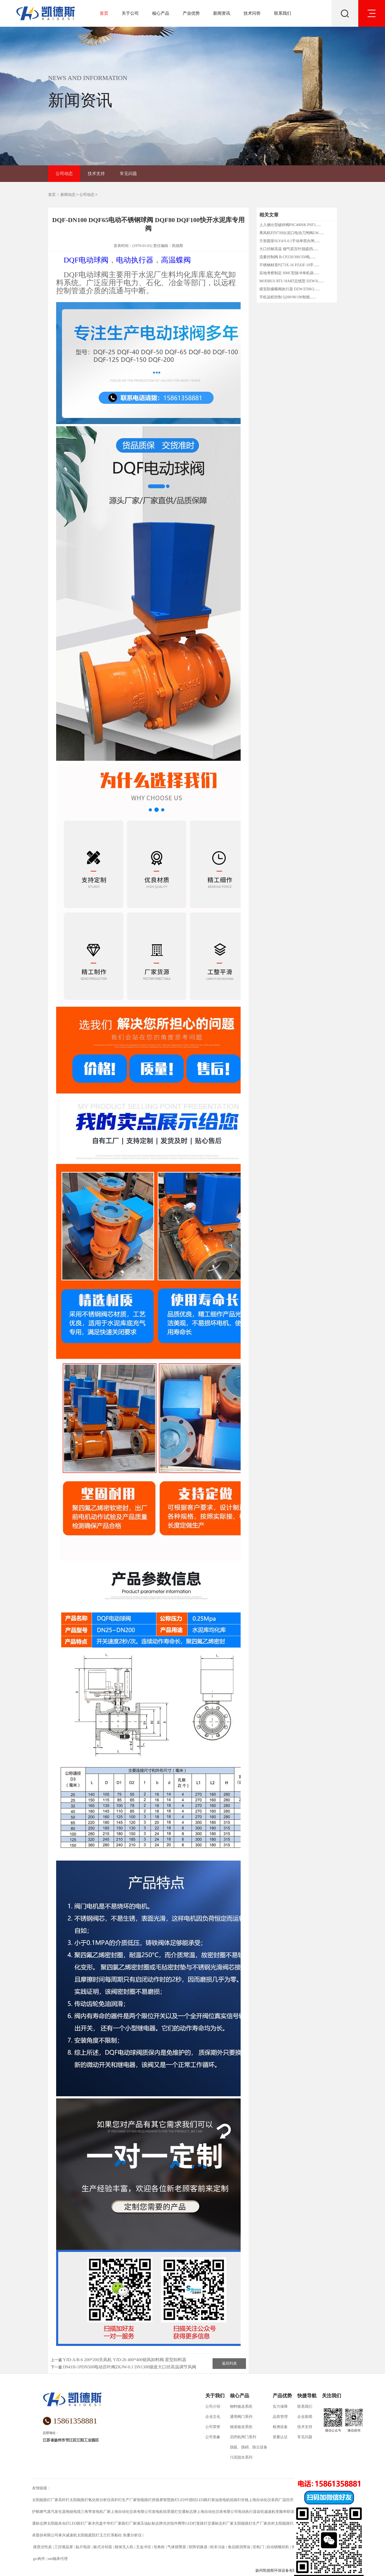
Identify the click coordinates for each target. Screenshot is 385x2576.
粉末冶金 (217, 2547)
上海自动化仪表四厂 (265, 2500)
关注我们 (331, 2395)
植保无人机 (124, 2547)
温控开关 (289, 2500)
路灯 (203, 2523)
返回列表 (229, 2363)
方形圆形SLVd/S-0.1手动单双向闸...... (289, 241)
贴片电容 (83, 2547)
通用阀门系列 (241, 2417)
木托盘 (97, 2523)
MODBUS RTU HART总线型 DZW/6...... (291, 281)
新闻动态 (67, 195)
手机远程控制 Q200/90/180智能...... (287, 297)
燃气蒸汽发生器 (53, 2512)
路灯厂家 (129, 2523)
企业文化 (212, 2417)
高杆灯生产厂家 (124, 2500)
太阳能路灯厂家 (45, 2500)
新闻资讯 (221, 13)
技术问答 (252, 13)
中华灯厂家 (112, 2523)
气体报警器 (177, 2547)
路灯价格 (241, 2500)
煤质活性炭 (42, 2547)
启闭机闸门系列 (243, 2437)
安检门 (258, 2547)
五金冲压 (143, 2547)
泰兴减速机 (67, 2535)
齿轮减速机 (266, 2512)
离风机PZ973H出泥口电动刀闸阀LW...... (291, 233)
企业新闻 (304, 2417)
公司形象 (212, 2437)
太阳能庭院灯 (88, 2535)
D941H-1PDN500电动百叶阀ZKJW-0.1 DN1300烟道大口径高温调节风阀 (130, 2367)
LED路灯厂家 (81, 2523)
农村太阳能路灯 (280, 2523)
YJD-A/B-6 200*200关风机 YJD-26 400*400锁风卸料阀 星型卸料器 (124, 2359)
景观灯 (172, 2512)
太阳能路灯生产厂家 (250, 2523)
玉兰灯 (105, 2535)
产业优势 (191, 13)
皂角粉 (159, 2547)
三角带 (86, 2512)
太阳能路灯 (79, 2500)
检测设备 (280, 2427)
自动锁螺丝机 (278, 2547)
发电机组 (159, 2512)
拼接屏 (157, 2500)
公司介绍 (212, 2406)
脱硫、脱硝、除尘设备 (248, 2447)
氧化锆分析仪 (99, 2500)
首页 (104, 13)
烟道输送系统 (241, 2427)
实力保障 (280, 2406)
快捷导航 (307, 2395)
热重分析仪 (132, 2535)
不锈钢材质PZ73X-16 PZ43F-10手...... (289, 265)
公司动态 (64, 173)
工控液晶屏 (63, 2547)
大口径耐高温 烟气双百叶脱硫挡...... (288, 249)
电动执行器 (134, 260)
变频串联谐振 (286, 2512)
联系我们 (282, 13)
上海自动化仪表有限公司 (131, 2512)
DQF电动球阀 (86, 260)
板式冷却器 (102, 2547)
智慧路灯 (170, 2500)
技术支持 (96, 173)
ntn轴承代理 (58, 2559)
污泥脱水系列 (241, 2457)
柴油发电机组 (222, 2500)
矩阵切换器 (198, 2547)
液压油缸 (144, 2523)
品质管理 (280, 2417)
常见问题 (128, 173)
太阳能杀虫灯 (58, 2523)
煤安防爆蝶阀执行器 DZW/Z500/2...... (289, 289)
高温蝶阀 (176, 260)
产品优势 (282, 2395)
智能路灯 (144, 2500)
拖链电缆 (73, 2512)
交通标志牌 (187, 2512)
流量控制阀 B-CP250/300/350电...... (287, 257)
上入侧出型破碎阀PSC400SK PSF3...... (290, 225)
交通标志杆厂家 (220, 2523)
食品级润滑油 (239, 2547)
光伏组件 (170, 2523)
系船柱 (116, 2535)
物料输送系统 (241, 2406)
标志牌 (157, 2523)
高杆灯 (64, 2500)
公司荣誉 (212, 2427)
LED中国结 (187, 2500)
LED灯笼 (192, 2523)
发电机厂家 (101, 2512)
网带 (181, 2523)
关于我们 (215, 2395)
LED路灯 (204, 2500)
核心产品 (160, 13)
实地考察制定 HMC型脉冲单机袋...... (289, 273)
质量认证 (280, 2437)
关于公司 (130, 13)
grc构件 (39, 2559)
